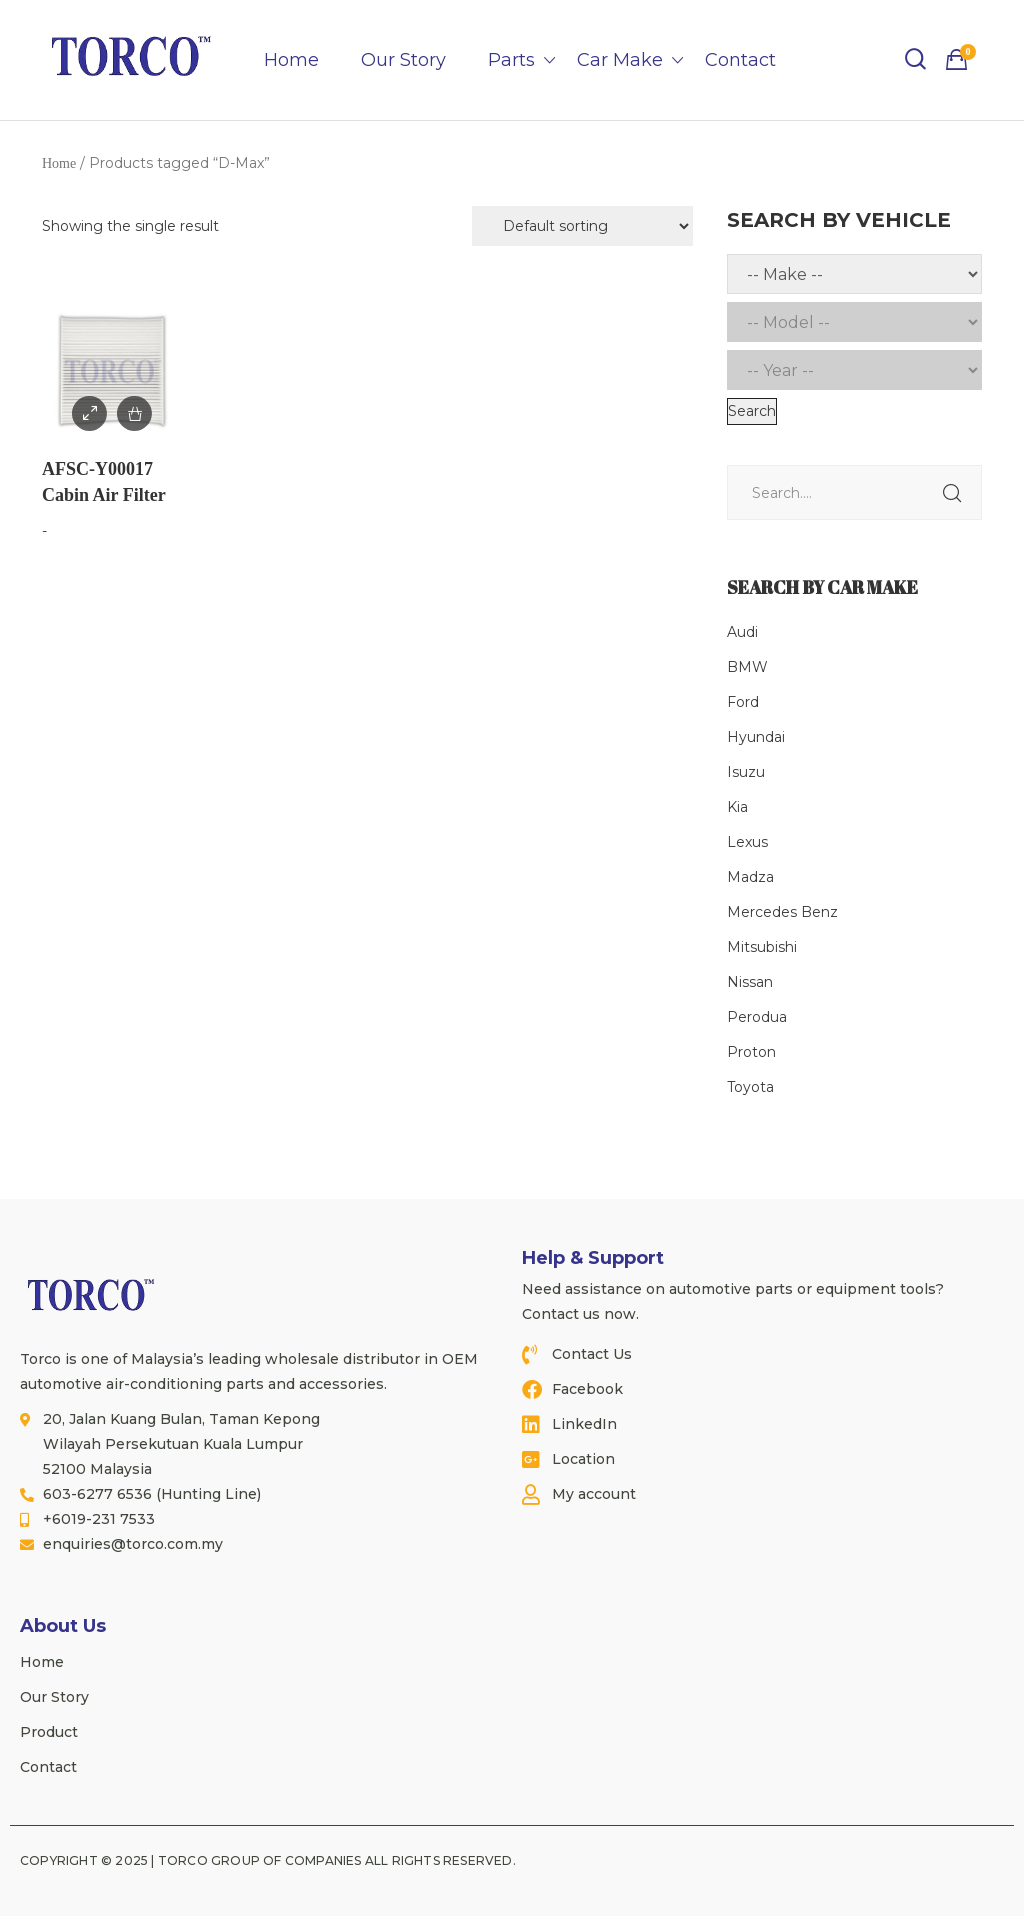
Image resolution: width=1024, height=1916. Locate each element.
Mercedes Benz (782, 912)
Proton (751, 1052)
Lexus (747, 842)
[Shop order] (582, 226)
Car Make (620, 60)
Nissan (750, 982)
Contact (740, 60)
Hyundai (756, 737)
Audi (742, 632)
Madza (750, 877)
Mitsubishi (762, 947)
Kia (737, 807)
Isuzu (746, 772)
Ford (743, 702)
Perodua (757, 1017)
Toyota (750, 1087)
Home (291, 60)
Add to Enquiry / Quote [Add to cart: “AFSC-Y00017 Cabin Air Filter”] (134, 413)
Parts (511, 60)
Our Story (403, 60)
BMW (747, 667)
